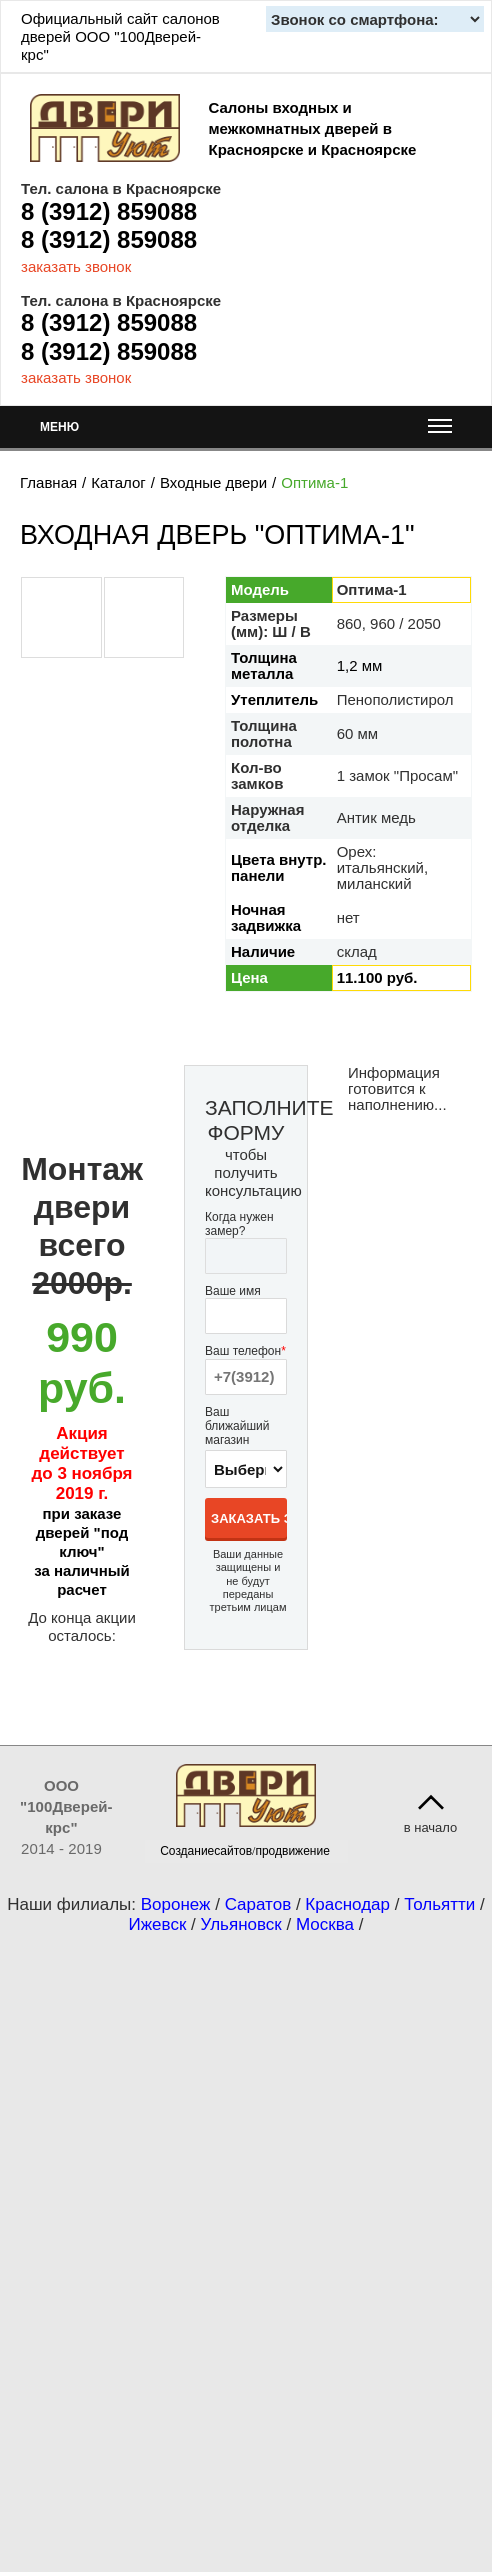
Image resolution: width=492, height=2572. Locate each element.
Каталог (118, 482)
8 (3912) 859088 (109, 211)
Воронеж (176, 1904)
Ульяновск (241, 1924)
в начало (431, 1827)
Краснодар (347, 1904)
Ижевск (158, 1924)
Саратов (258, 1904)
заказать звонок (76, 266)
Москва (325, 1924)
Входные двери (213, 482)
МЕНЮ (246, 431)
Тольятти (439, 1904)
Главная (48, 482)
